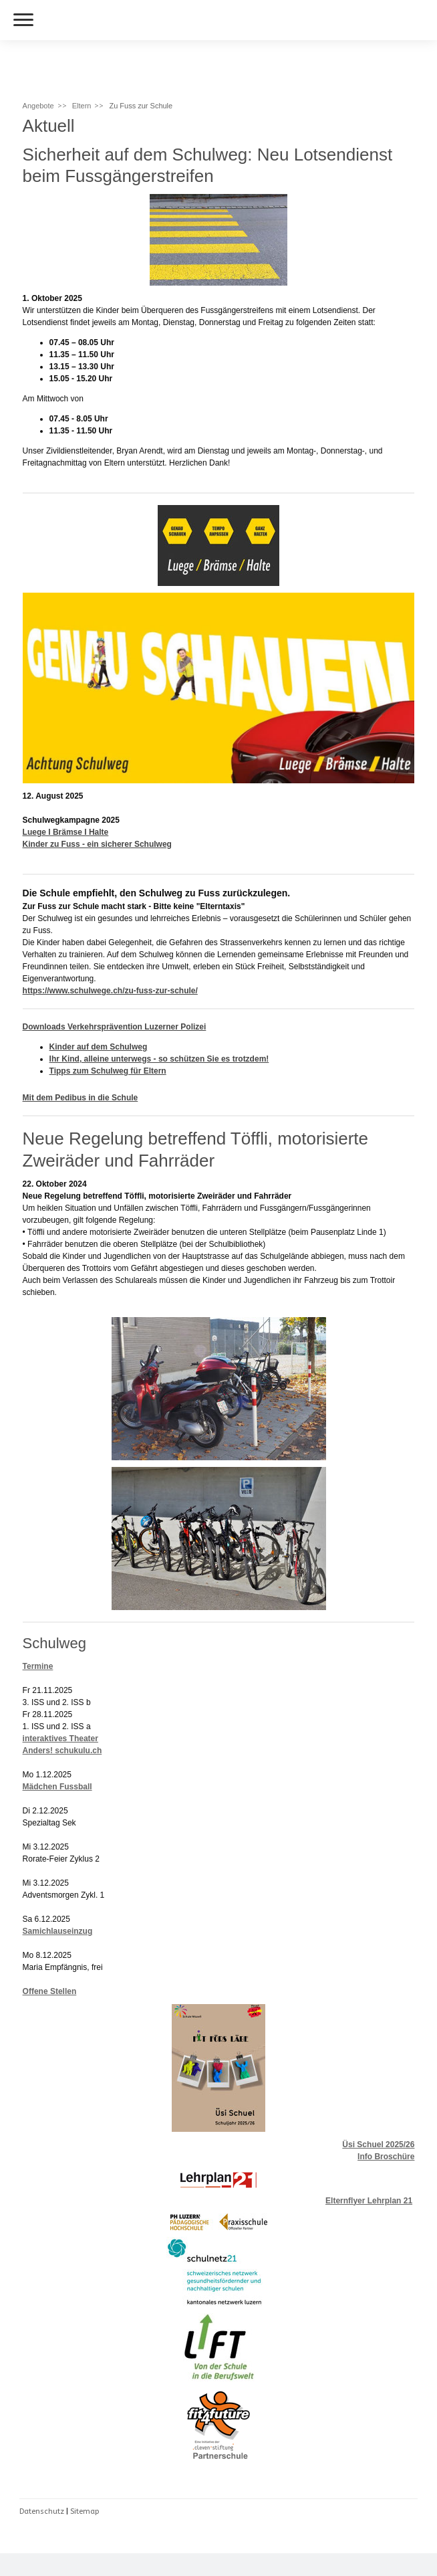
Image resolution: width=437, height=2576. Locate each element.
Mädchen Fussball (57, 1786)
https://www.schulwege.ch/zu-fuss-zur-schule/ (110, 990)
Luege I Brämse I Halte (66, 832)
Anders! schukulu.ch (62, 1750)
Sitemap (84, 2511)
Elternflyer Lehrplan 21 (368, 2200)
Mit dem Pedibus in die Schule (80, 1097)
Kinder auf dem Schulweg (98, 1047)
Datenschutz (41, 2511)
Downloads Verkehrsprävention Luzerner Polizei (114, 1026)
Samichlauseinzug (58, 1931)
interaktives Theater (60, 1738)
